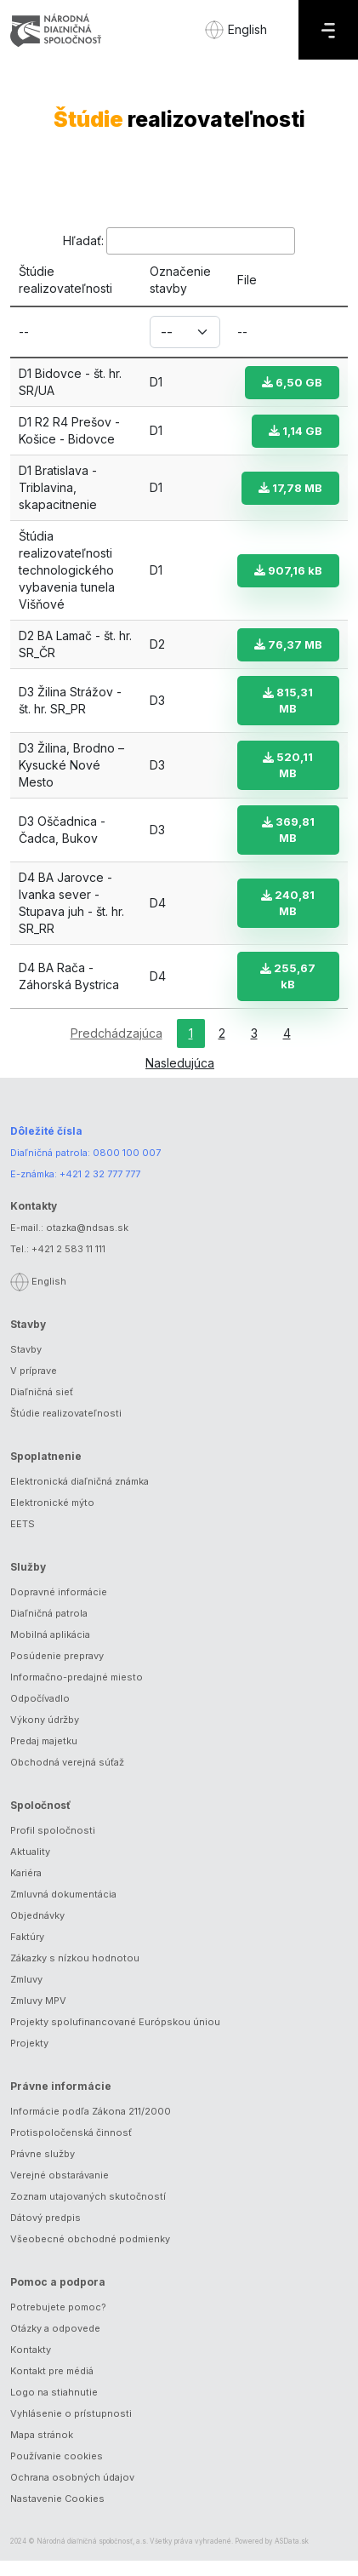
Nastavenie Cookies (57, 2514)
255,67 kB (288, 991)
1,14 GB (295, 431)
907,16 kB (288, 570)
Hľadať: (179, 241)
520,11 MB (289, 780)
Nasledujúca (179, 1078)
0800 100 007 (127, 1168)
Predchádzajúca (116, 1048)
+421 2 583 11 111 (68, 1264)
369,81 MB (288, 845)
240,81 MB (288, 918)
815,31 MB (289, 715)
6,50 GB (292, 382)
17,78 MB (290, 488)
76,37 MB (288, 652)
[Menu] (328, 29)
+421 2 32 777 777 (100, 1189)
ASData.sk (292, 2556)
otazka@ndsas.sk (87, 1243)
